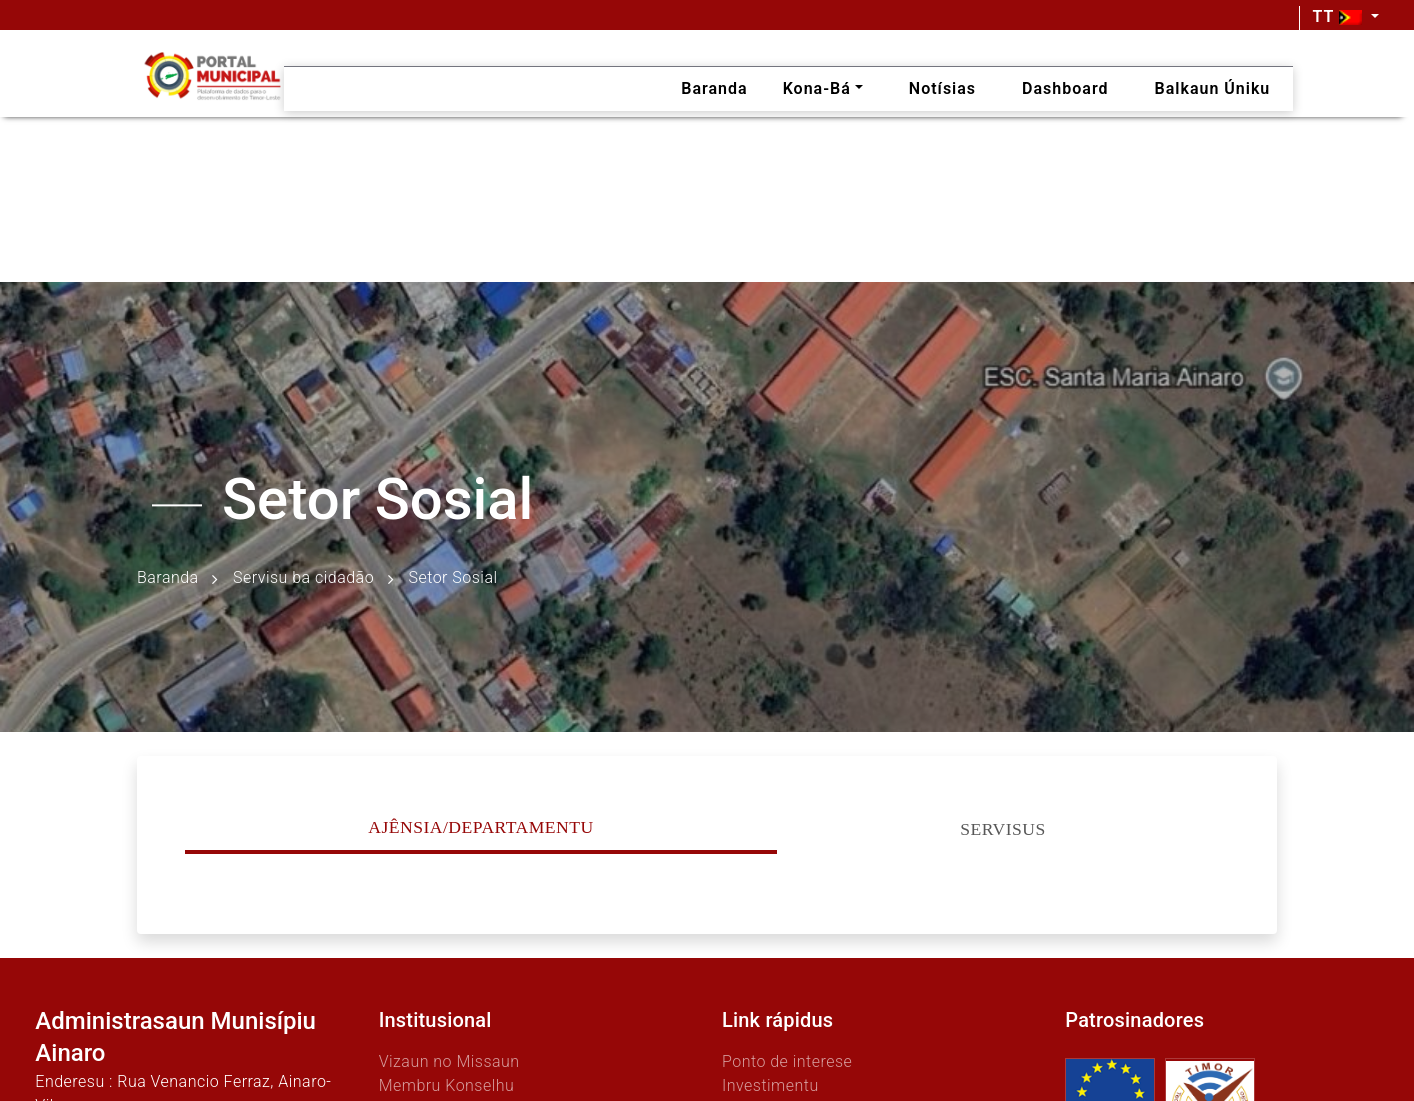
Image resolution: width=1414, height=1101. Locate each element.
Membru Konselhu (447, 1085)
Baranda (168, 578)
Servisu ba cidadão (303, 578)
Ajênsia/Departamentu (480, 827)
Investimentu (770, 1085)
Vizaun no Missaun (449, 1061)
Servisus (1003, 829)
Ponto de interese (787, 1061)
